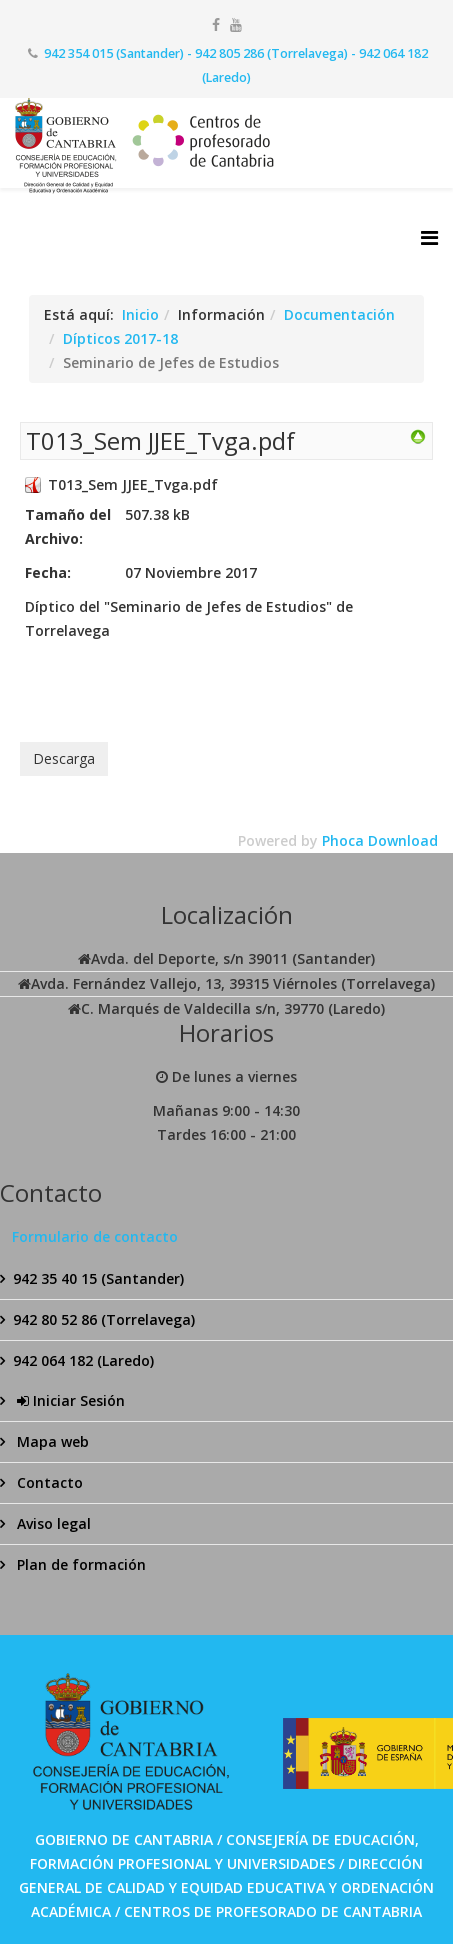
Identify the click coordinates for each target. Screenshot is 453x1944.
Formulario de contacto (95, 1236)
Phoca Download (380, 840)
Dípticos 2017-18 (120, 338)
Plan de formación (79, 1564)
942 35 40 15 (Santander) (98, 1278)
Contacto (48, 1482)
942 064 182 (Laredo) (83, 1360)
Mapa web (51, 1441)
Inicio (140, 314)
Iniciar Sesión (69, 1400)
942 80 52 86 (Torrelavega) (104, 1319)
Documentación (339, 314)
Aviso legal (52, 1523)
